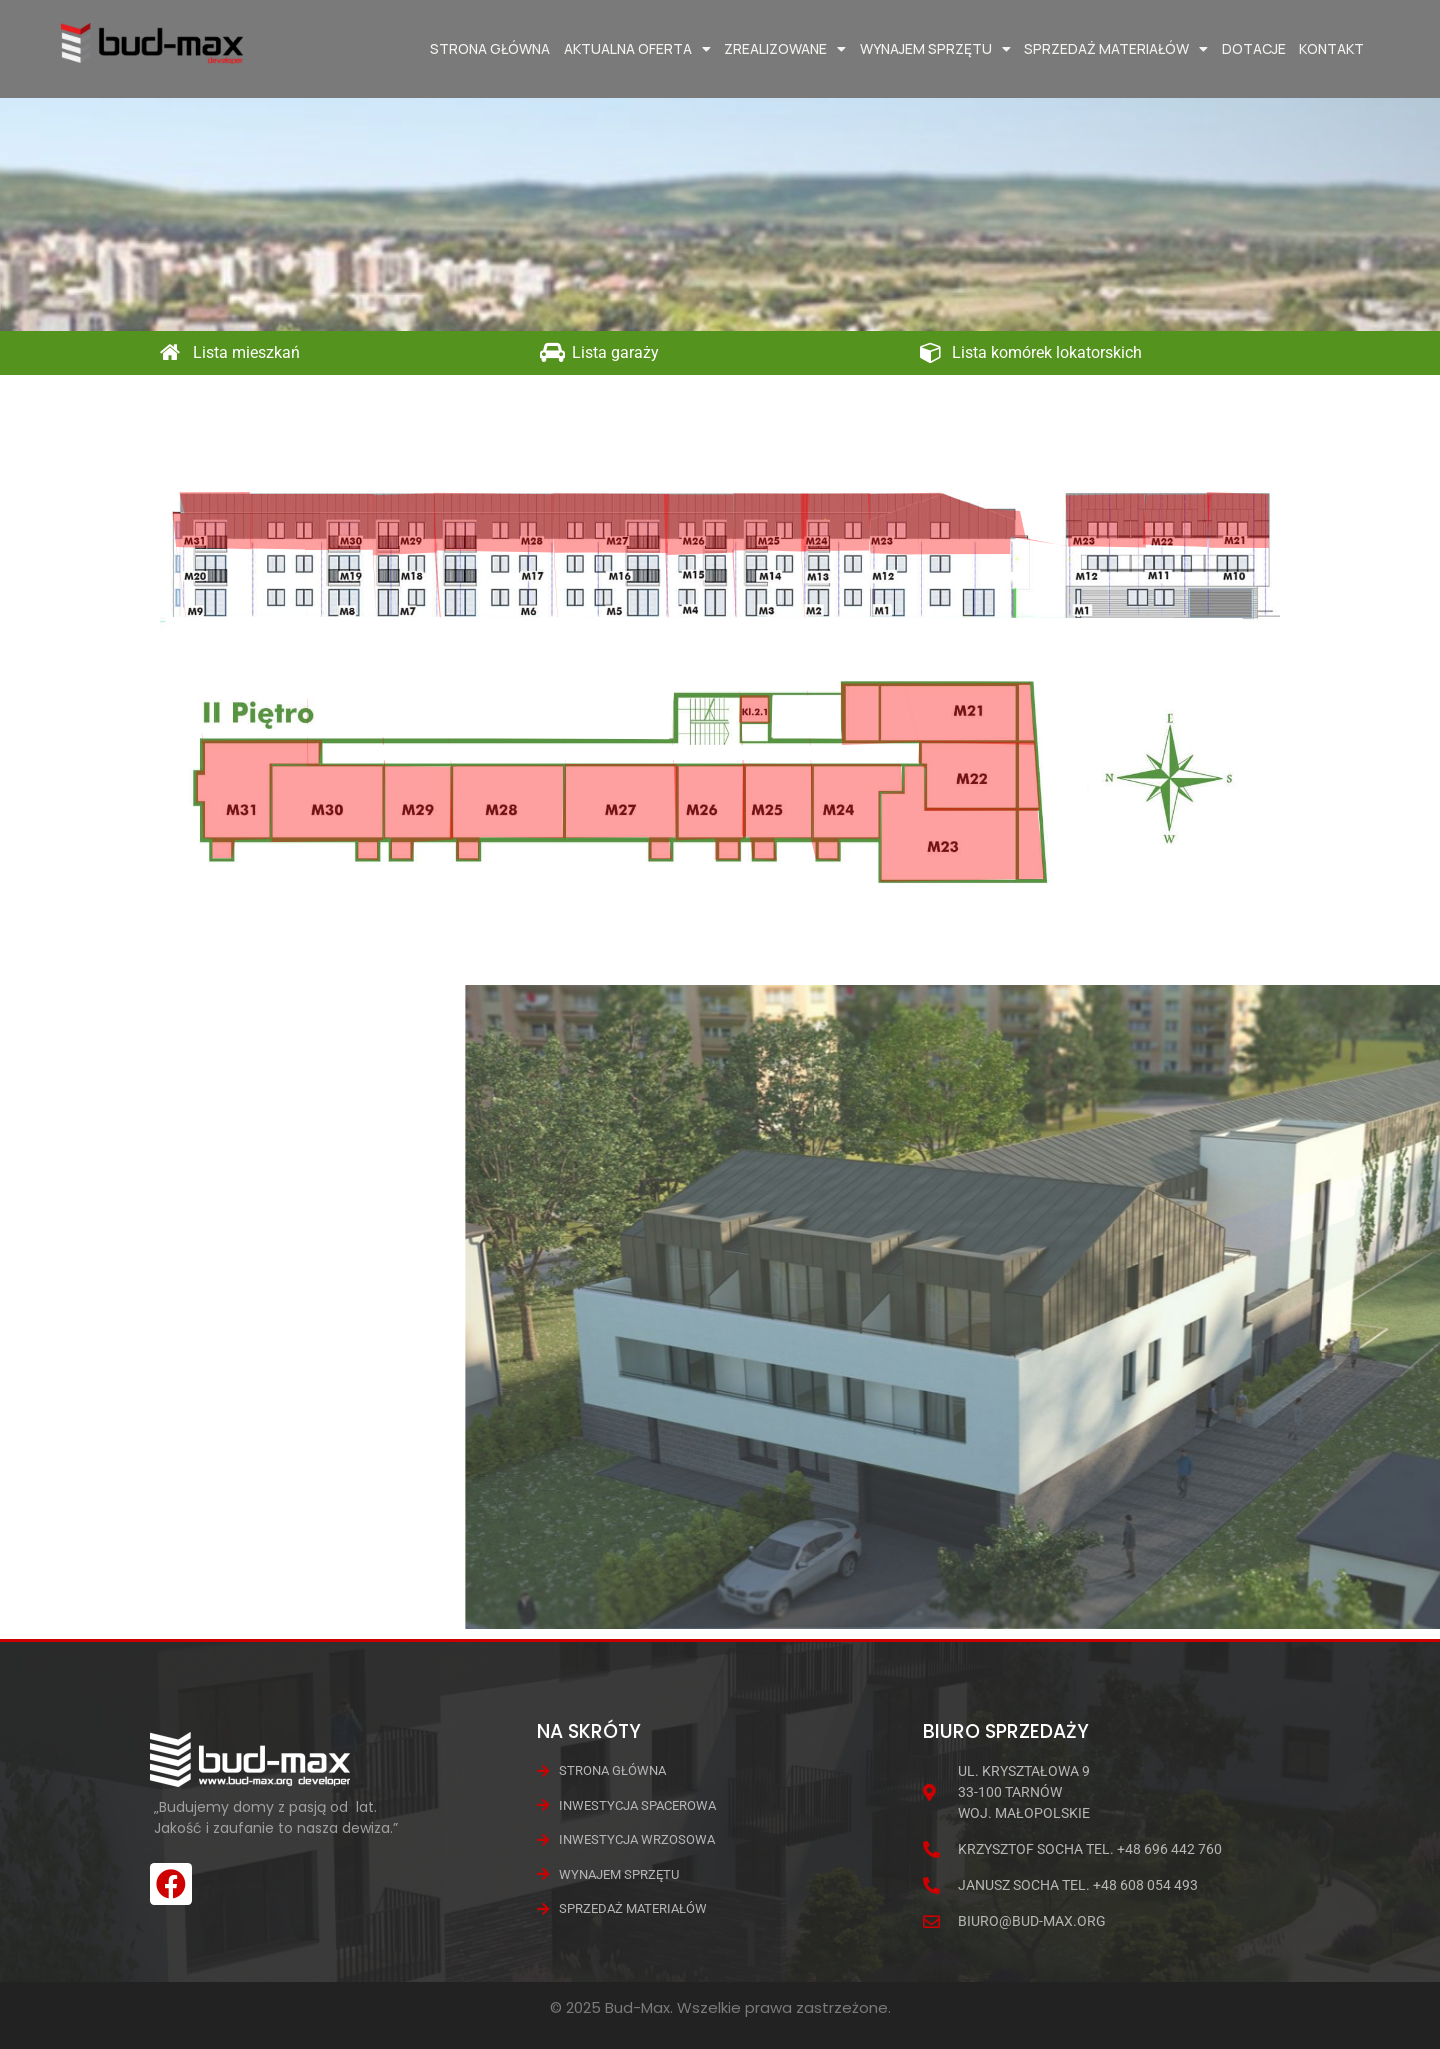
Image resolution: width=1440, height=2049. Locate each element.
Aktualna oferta (637, 49)
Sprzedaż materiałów (1116, 49)
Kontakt (1331, 48)
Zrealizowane (785, 49)
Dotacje (1254, 48)
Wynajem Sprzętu (935, 49)
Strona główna (490, 48)
